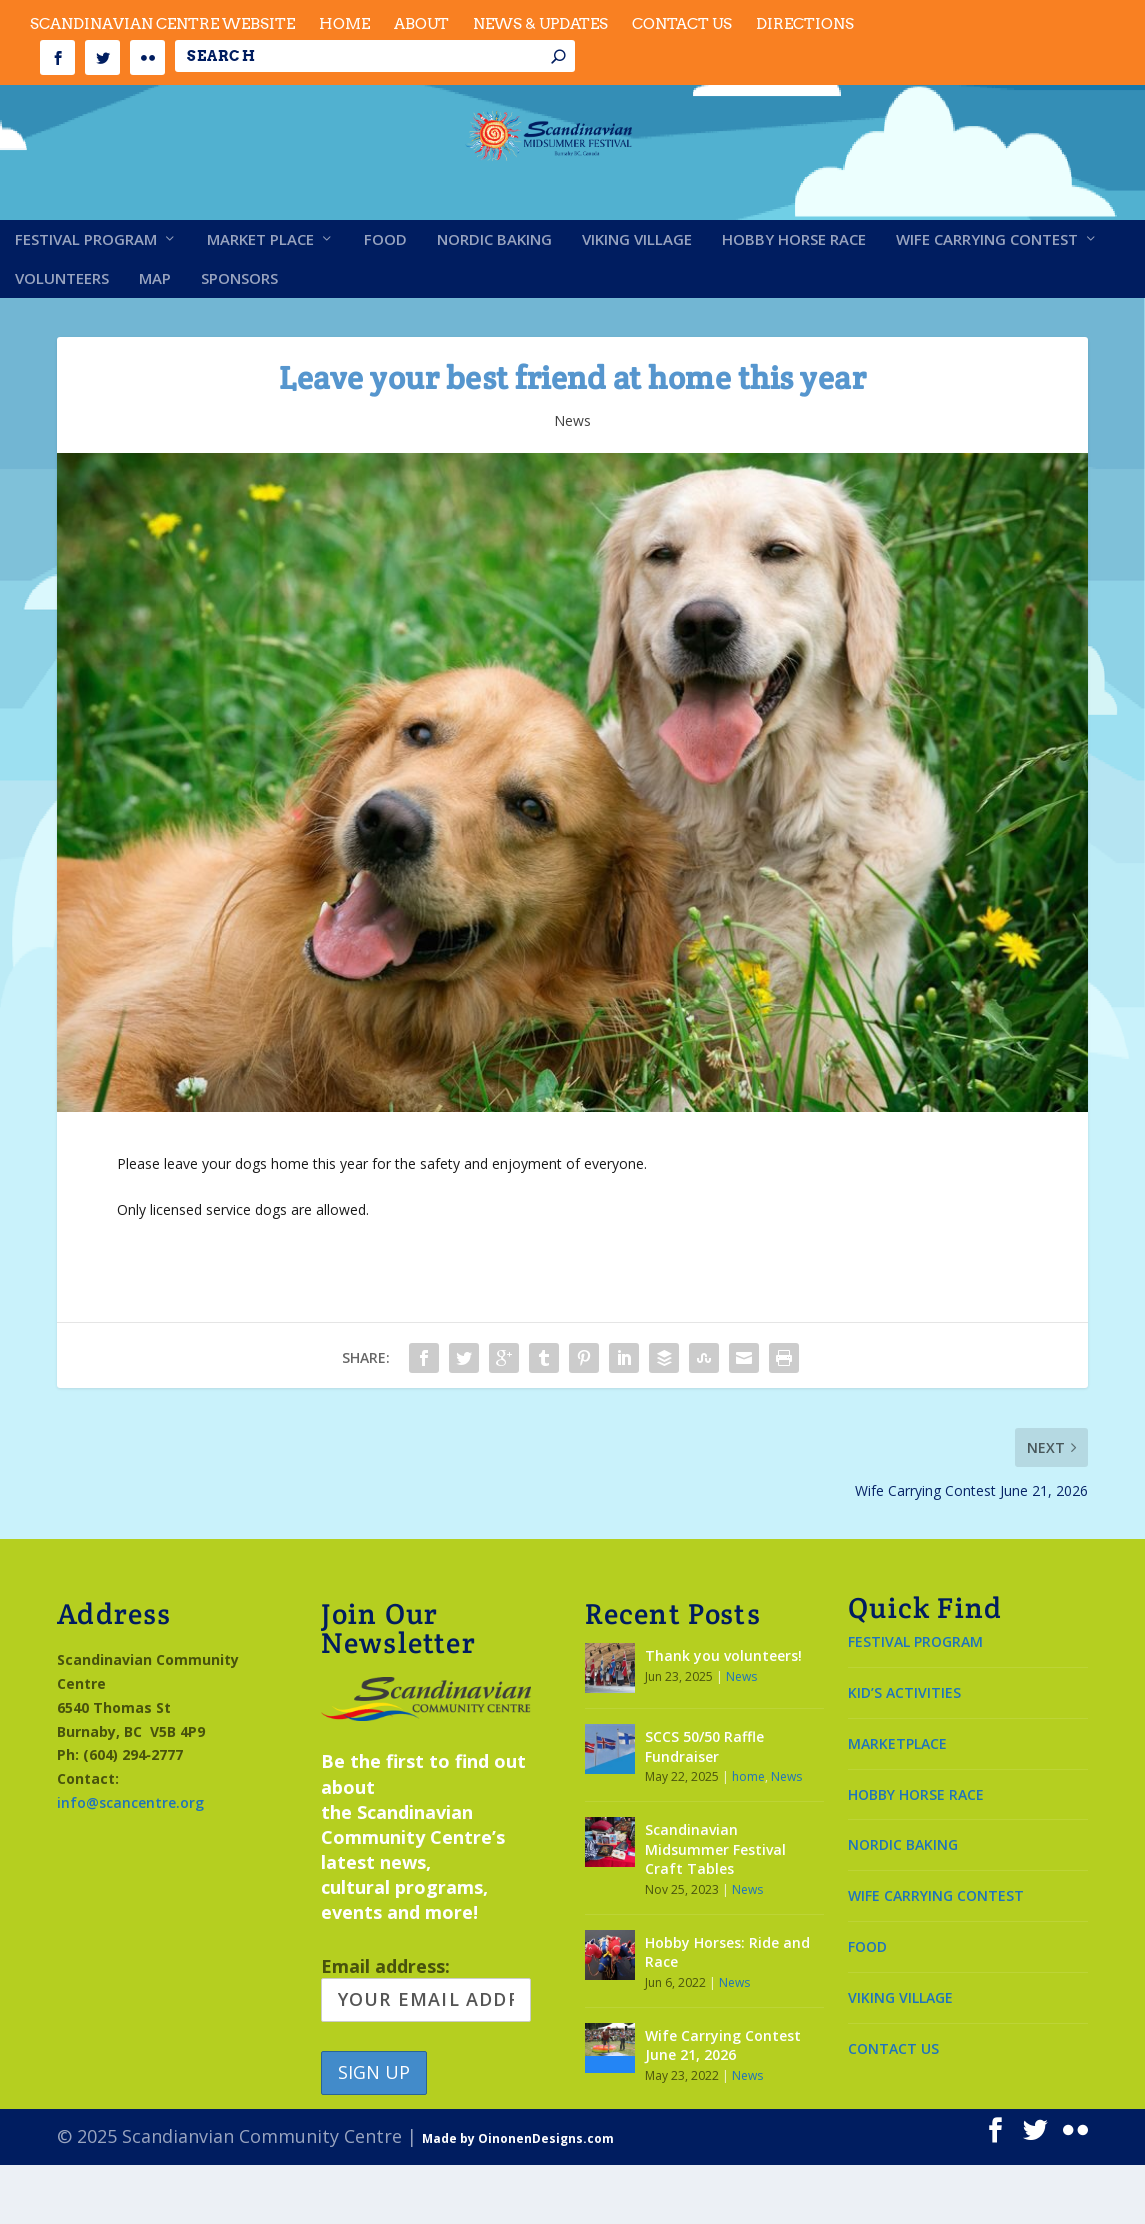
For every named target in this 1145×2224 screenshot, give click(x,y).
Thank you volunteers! (723, 1714)
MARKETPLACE (897, 1802)
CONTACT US (893, 2106)
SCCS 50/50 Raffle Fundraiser (704, 1805)
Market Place (260, 299)
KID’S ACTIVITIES (904, 1751)
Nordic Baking (494, 299)
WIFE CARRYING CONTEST (936, 1954)
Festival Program (86, 299)
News (572, 479)
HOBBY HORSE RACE (916, 1852)
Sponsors (239, 338)
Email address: (426, 2047)
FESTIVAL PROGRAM (915, 1700)
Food (385, 299)
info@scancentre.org (130, 1861)
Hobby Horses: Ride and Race (727, 2011)
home (748, 1835)
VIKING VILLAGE (900, 2056)
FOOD (867, 2005)
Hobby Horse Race (794, 299)
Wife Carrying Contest (987, 299)
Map (155, 338)
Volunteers (62, 338)
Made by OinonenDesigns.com (518, 2197)
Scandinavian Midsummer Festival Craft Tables (715, 1908)
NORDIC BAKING (903, 1903)
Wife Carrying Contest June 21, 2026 (723, 2104)
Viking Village (637, 299)
